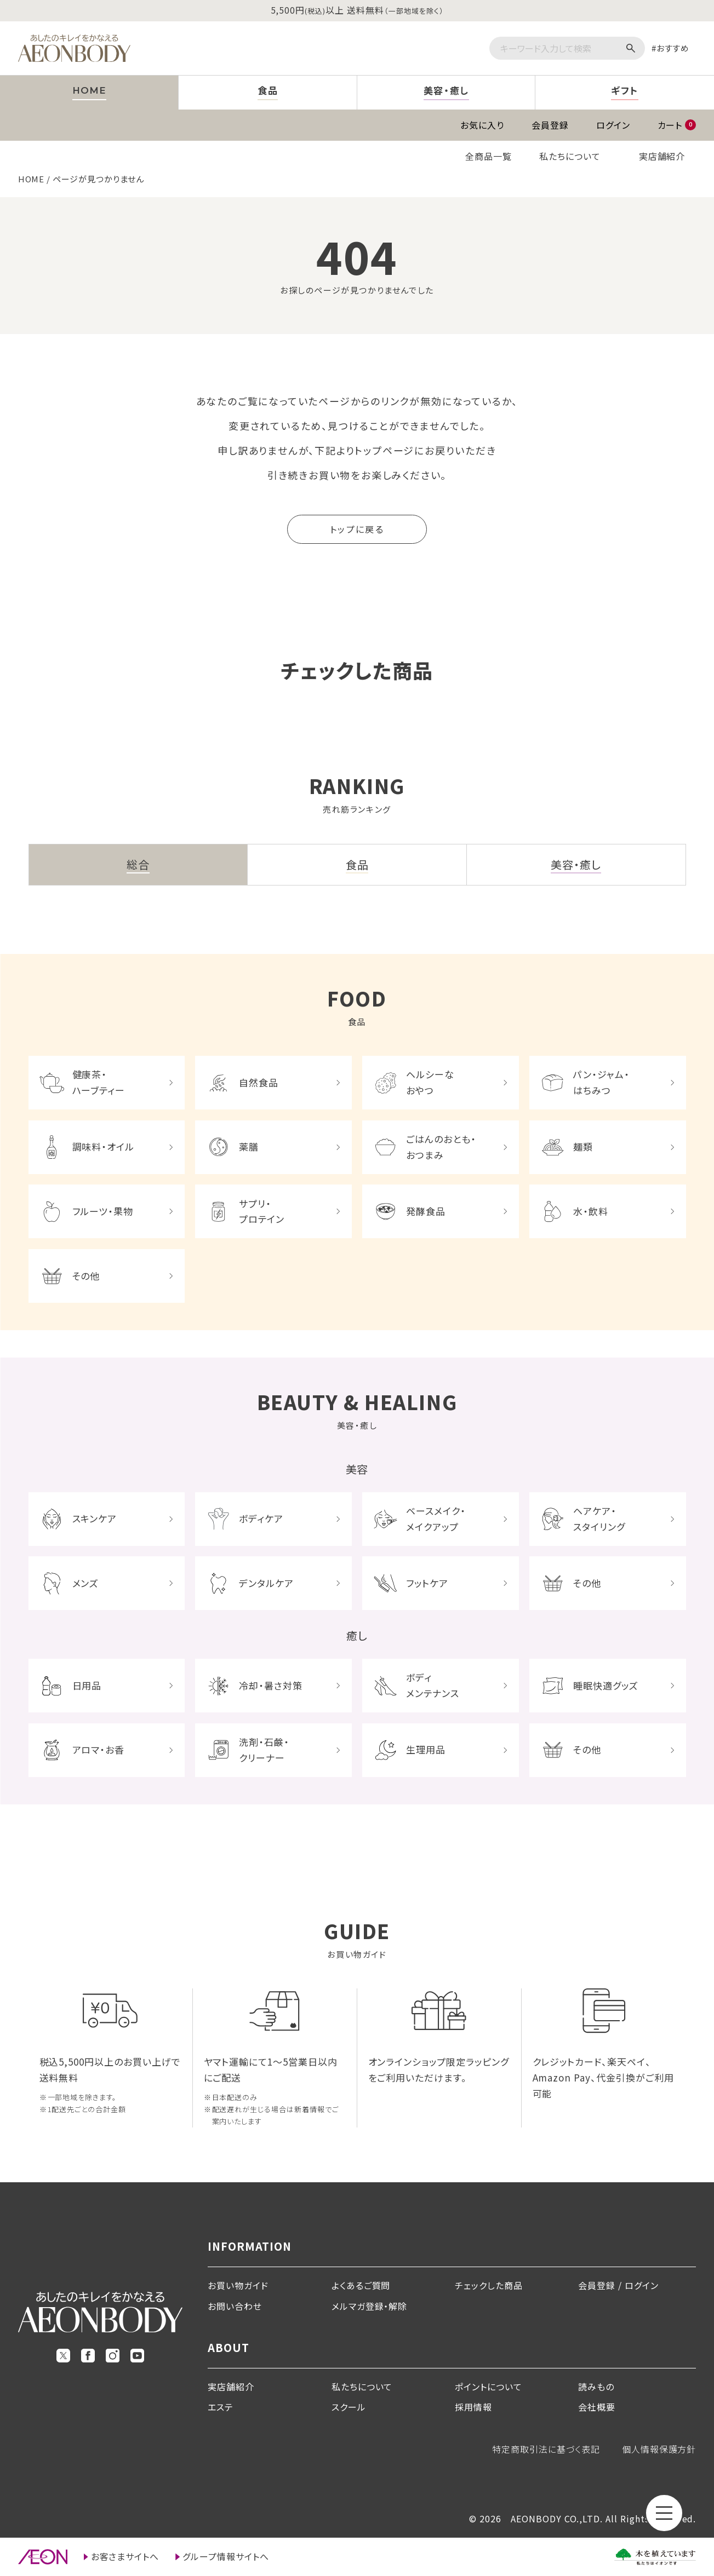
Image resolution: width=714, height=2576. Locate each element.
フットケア (427, 1583)
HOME (31, 179)
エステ (220, 2406)
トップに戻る (357, 529)
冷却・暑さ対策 (270, 1685)
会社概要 (596, 2406)
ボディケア (261, 1518)
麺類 (583, 1146)
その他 (86, 1276)
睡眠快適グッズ (605, 1685)
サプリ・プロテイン (261, 1211)
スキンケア (94, 1518)
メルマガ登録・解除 (370, 2306)
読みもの (596, 2386)
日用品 (87, 1685)
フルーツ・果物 (103, 1211)
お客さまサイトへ (125, 2556)
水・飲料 (590, 1211)
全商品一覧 (488, 156)
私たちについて (570, 156)
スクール (349, 2406)
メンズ (85, 1583)
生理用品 (425, 1749)
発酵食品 (425, 1211)
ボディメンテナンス (432, 1685)
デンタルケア (266, 1583)
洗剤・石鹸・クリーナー (264, 1749)
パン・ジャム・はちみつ (601, 1082)
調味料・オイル (103, 1146)
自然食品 (258, 1082)
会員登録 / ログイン (618, 2285)
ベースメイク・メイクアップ (436, 1518)
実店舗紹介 (662, 156)
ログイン (613, 124)
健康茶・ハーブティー (98, 1082)
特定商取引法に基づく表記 (546, 2449)
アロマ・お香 (98, 1749)
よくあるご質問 (361, 2285)
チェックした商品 (489, 2285)
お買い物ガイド (238, 2285)
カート (677, 124)
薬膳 (249, 1146)
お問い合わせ (235, 2306)
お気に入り (482, 124)
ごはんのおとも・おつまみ (441, 1147)
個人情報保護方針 (659, 2449)
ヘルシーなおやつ (430, 1082)
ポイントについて (488, 2386)
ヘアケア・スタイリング (599, 1518)
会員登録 (550, 124)
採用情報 (473, 2406)
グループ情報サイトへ (225, 2556)
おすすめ (673, 48)
